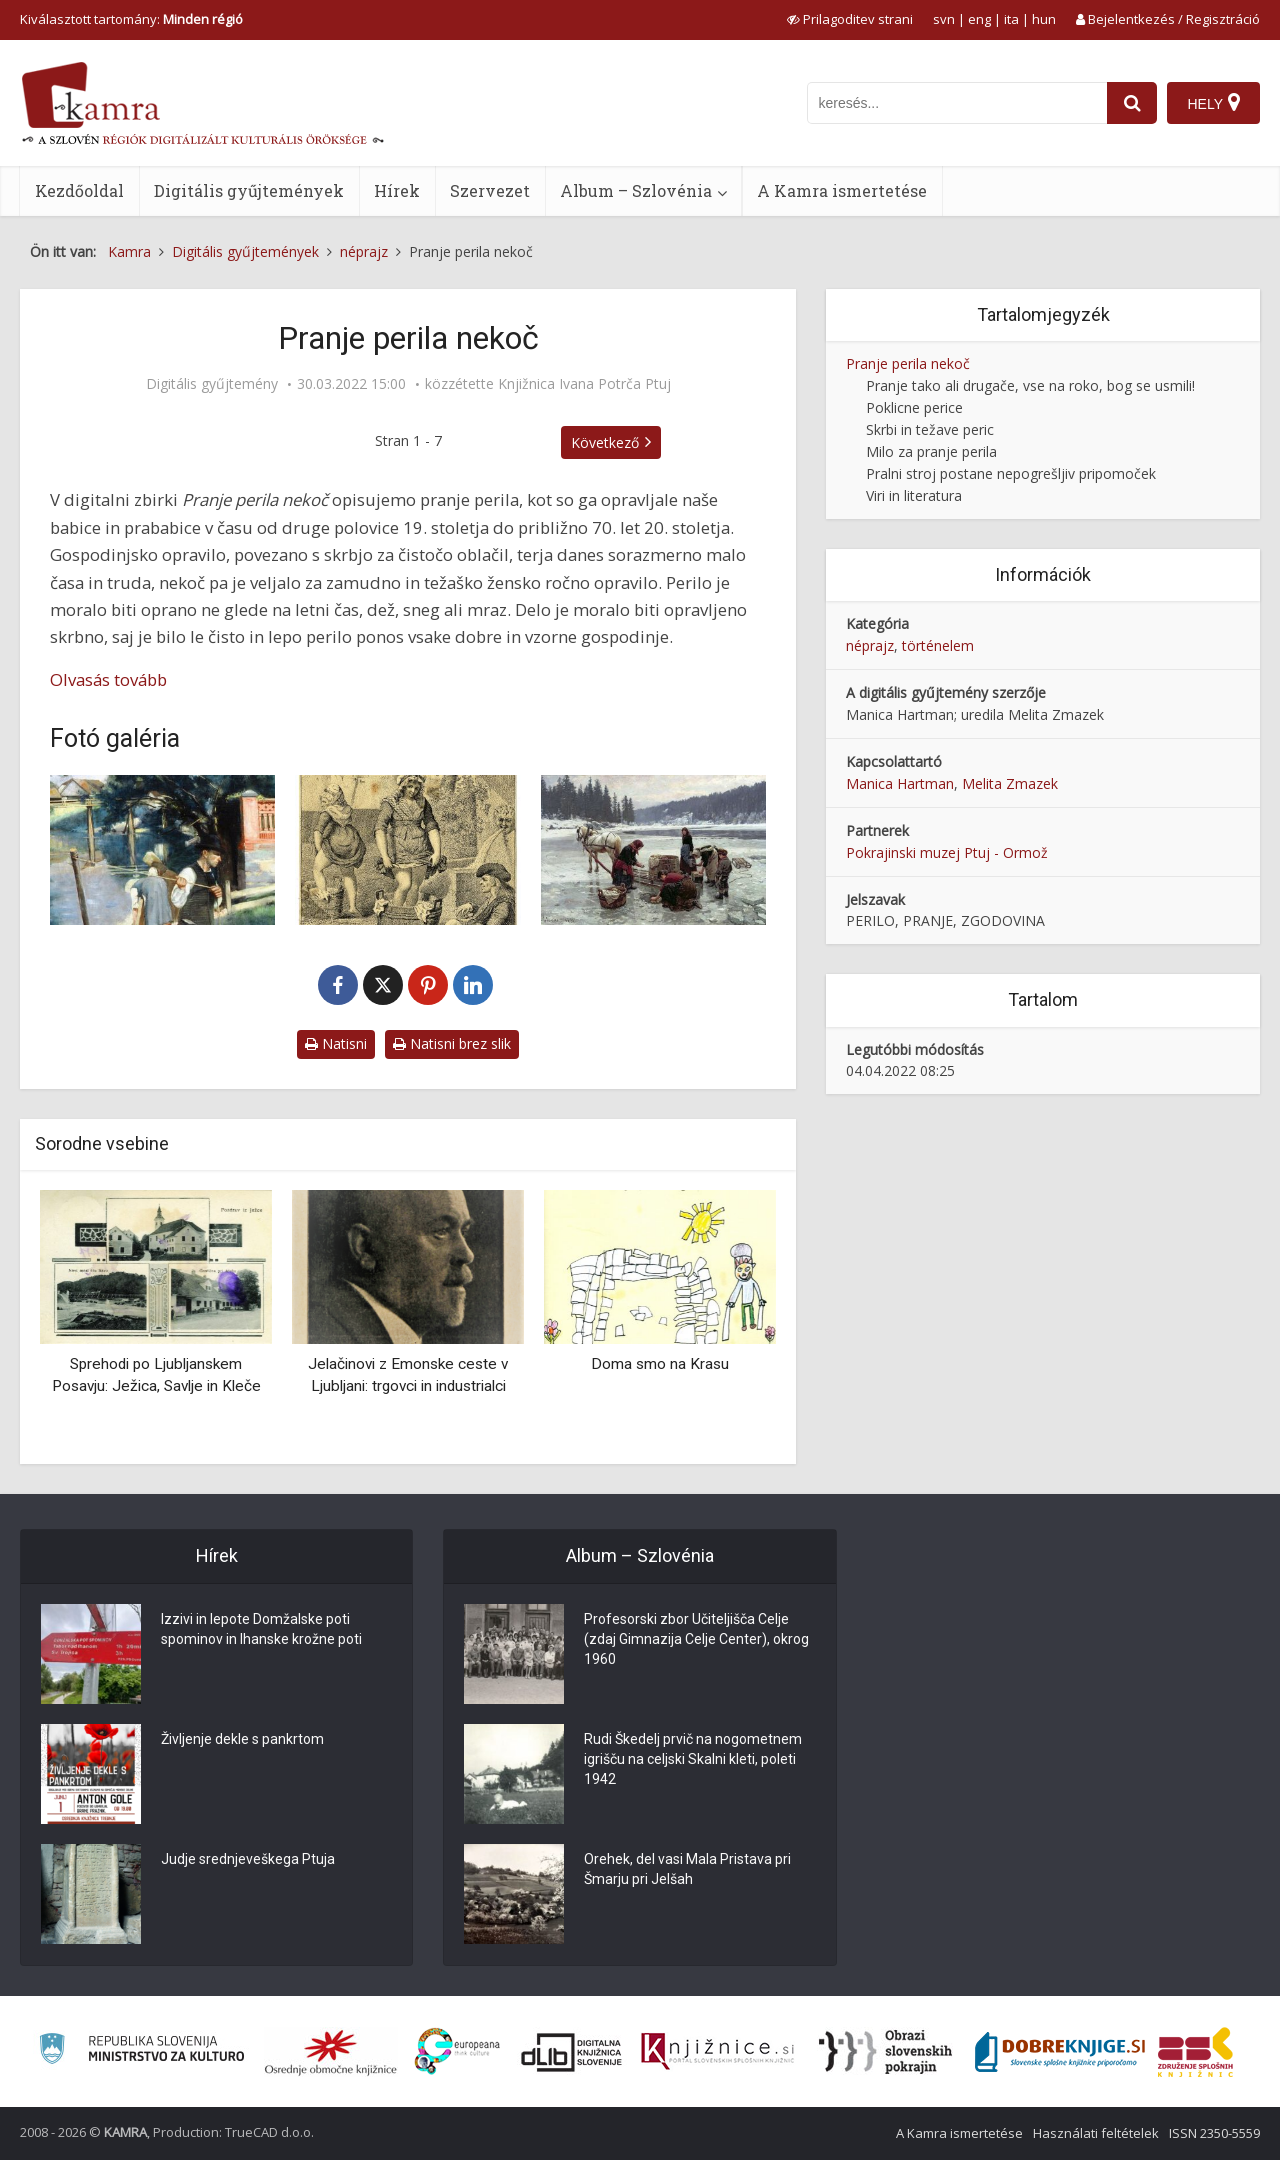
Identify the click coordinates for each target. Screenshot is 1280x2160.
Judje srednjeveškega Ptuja (248, 1859)
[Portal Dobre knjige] (1060, 2052)
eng (979, 19)
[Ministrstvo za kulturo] (141, 2051)
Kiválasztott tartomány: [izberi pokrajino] (131, 19)
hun (1044, 19)
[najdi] (1132, 103)
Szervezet (490, 190)
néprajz (870, 645)
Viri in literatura (914, 495)
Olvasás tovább (108, 679)
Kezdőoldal (79, 190)
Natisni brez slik (452, 1043)
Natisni (336, 1043)
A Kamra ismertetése (842, 190)
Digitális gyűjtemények (249, 190)
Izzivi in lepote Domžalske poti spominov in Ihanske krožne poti (261, 1629)
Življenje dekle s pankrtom (242, 1739)
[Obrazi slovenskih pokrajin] (885, 2052)
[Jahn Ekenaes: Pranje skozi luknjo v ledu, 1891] (653, 850)
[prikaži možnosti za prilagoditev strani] (850, 19)
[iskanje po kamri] (957, 103)
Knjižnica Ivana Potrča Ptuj (584, 384)
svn (944, 19)
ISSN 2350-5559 (1214, 2133)
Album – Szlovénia (636, 190)
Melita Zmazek (1010, 783)
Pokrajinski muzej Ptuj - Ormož (947, 852)
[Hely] (1213, 103)
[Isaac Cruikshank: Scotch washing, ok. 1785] (407, 850)
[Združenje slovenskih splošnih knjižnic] (717, 2052)
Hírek (397, 190)
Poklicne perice (914, 407)
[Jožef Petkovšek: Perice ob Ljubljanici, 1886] (162, 850)
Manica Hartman (900, 783)
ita (1011, 19)
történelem (938, 645)
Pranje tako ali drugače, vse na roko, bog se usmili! (1030, 385)
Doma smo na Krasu (660, 1364)
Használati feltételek (1096, 2133)
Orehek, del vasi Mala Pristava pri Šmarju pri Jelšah (687, 1869)
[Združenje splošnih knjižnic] (1195, 2052)
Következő (605, 442)
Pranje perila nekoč (908, 363)
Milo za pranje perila (931, 451)
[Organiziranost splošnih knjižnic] (331, 2052)
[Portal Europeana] (457, 2051)
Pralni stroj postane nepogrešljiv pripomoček (1011, 473)
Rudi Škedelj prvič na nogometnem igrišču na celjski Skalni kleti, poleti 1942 (693, 1759)
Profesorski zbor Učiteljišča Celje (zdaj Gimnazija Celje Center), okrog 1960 (696, 1639)
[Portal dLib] (572, 2052)
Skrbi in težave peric (930, 429)
